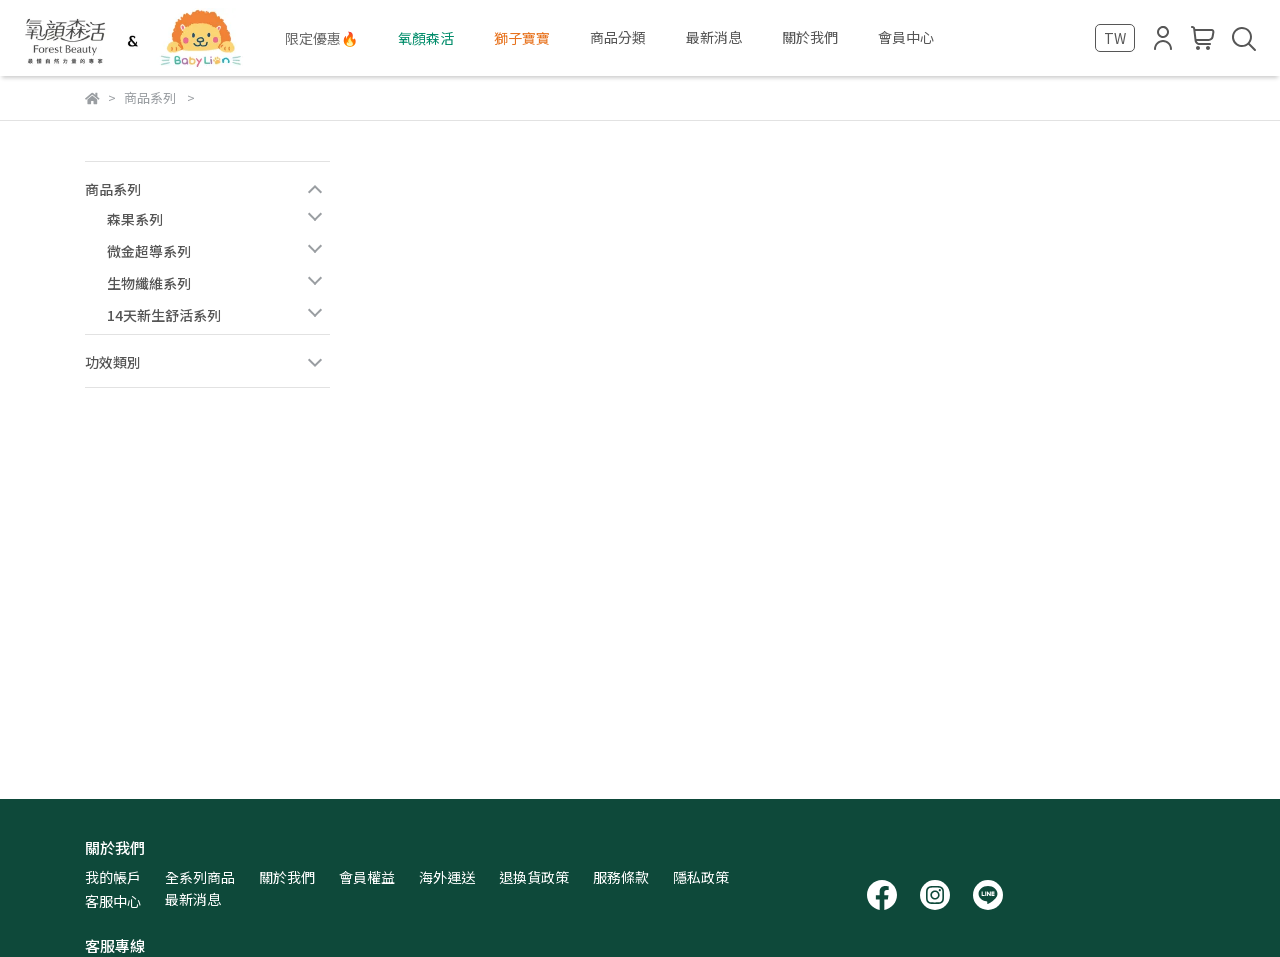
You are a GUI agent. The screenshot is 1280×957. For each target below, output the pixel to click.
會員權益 (367, 877)
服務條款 (621, 877)
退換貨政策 (534, 877)
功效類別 (113, 362)
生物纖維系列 (149, 283)
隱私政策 (701, 877)
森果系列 (135, 219)
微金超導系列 (149, 251)
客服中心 (113, 901)
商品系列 (113, 189)
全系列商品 (200, 877)
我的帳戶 (113, 877)
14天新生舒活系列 (164, 315)
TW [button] (1115, 38)
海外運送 (447, 877)
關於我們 (287, 877)
